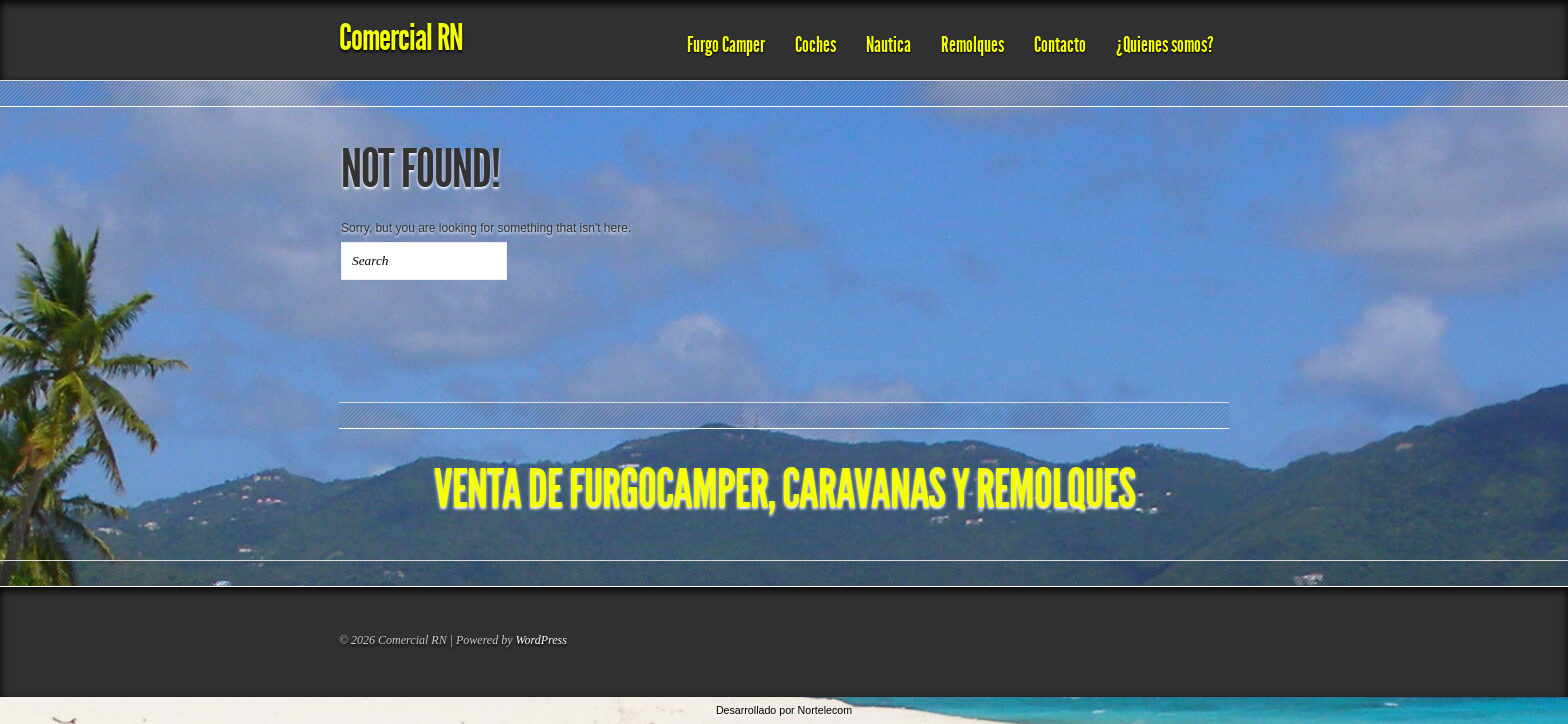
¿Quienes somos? (1165, 45)
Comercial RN (401, 37)
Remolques (972, 45)
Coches (815, 45)
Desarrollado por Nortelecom (784, 710)
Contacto (1060, 45)
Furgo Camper (726, 45)
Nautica (888, 45)
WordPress (541, 640)
